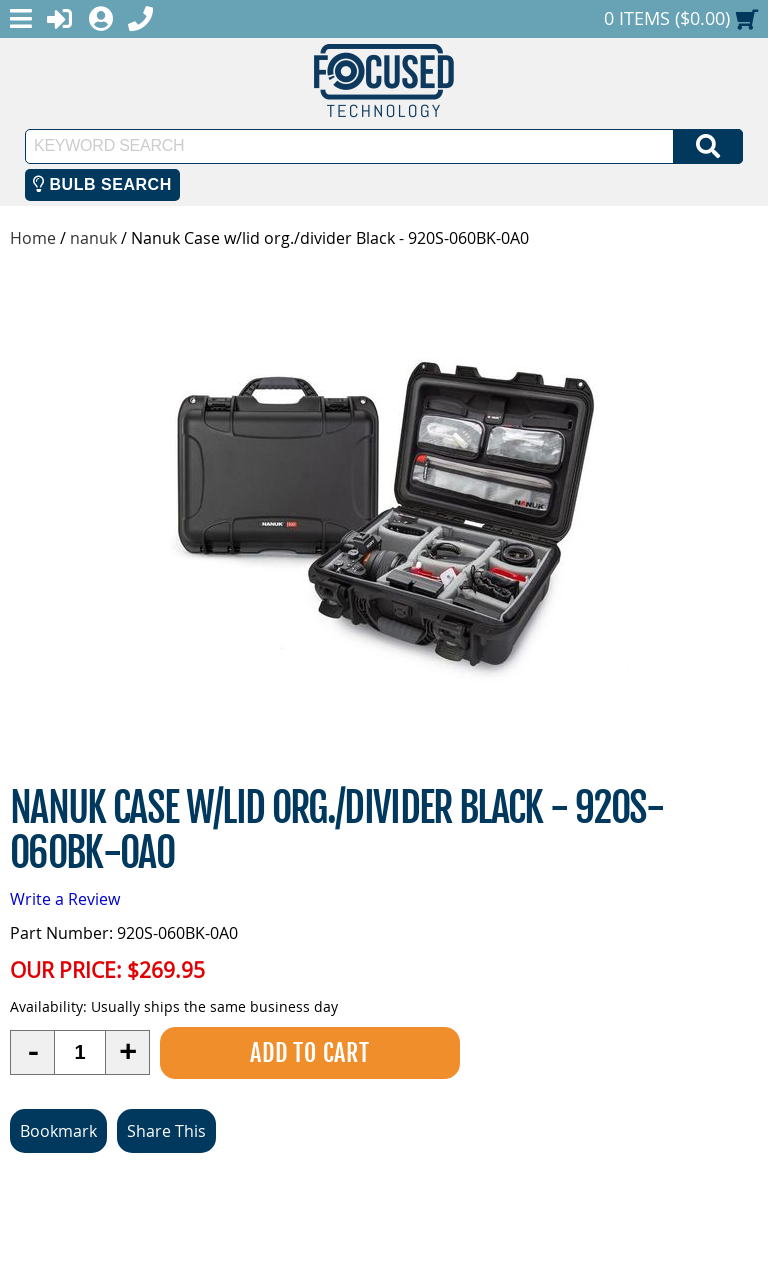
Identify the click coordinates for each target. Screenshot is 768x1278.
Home (33, 238)
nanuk (93, 238)
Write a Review (65, 899)
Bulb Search (102, 184)
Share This (166, 1131)
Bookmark (58, 1131)
